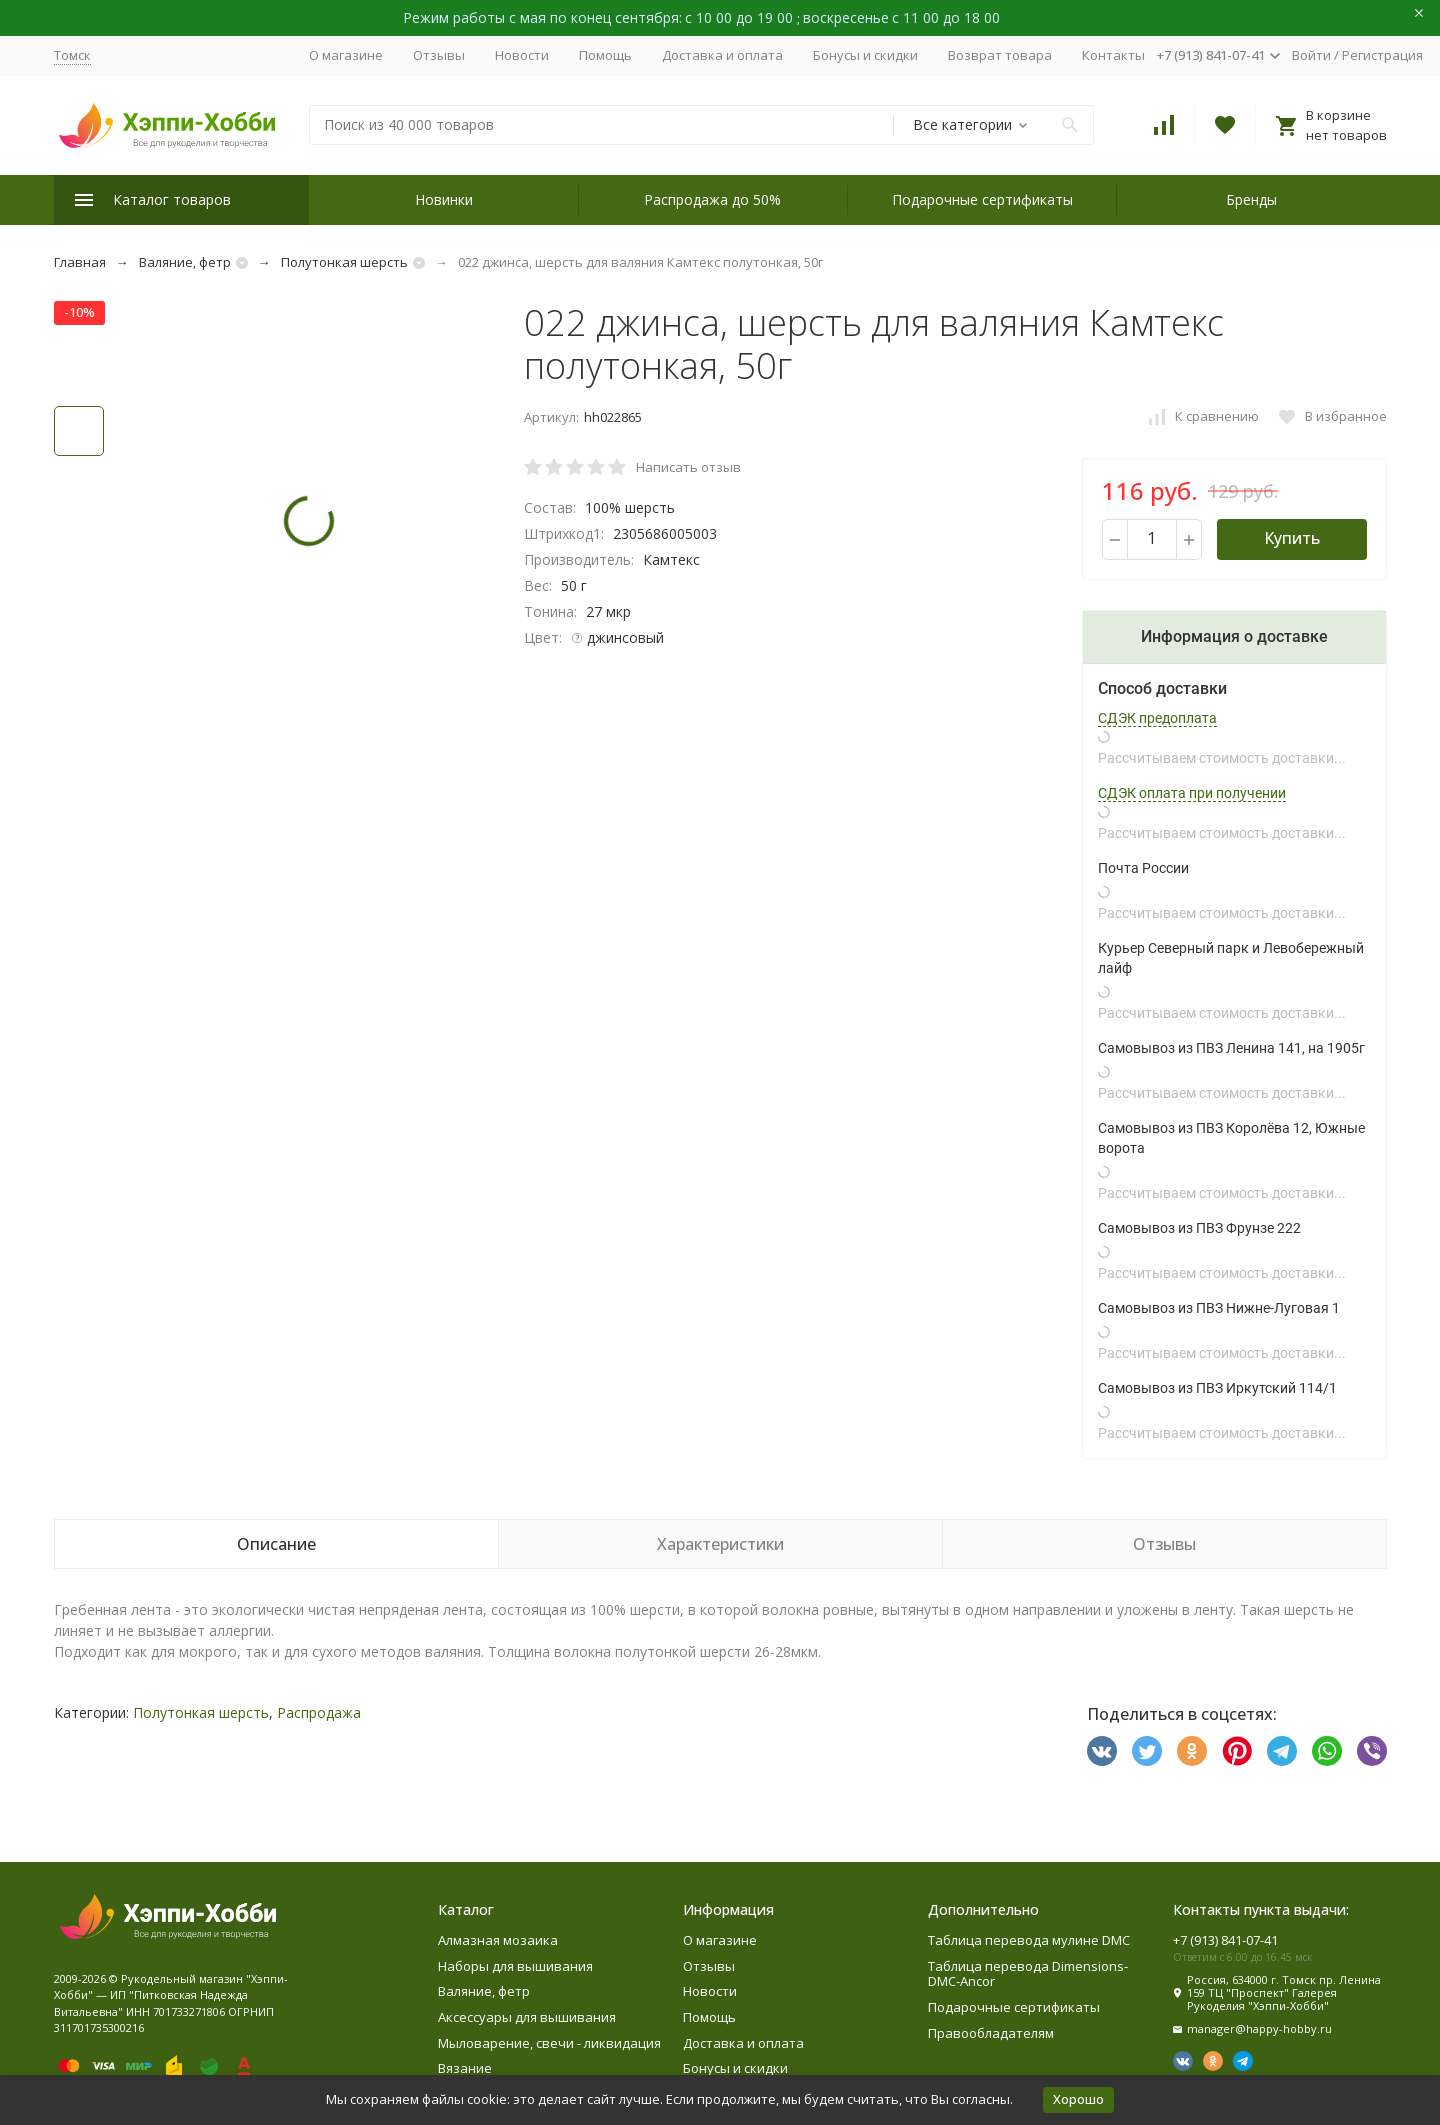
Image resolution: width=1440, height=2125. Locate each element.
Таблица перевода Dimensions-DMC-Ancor (1028, 1974)
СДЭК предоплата (1157, 718)
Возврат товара (1000, 55)
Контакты (1113, 55)
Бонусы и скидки (865, 55)
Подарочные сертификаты (982, 199)
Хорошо (1078, 2099)
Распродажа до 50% (712, 199)
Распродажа (319, 1712)
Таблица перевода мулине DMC (1029, 1940)
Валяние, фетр (185, 262)
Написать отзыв (688, 467)
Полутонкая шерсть (344, 262)
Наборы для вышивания (515, 1966)
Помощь (605, 55)
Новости (522, 55)
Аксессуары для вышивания (527, 2017)
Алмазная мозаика (498, 1940)
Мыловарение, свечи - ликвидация (549, 2043)
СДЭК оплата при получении (1192, 793)
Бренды (1251, 199)
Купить (1292, 538)
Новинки (444, 199)
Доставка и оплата (722, 55)
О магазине (346, 55)
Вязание (465, 2068)
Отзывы (439, 55)
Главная (80, 262)
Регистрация (1382, 55)
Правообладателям (991, 2033)
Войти (1311, 55)
